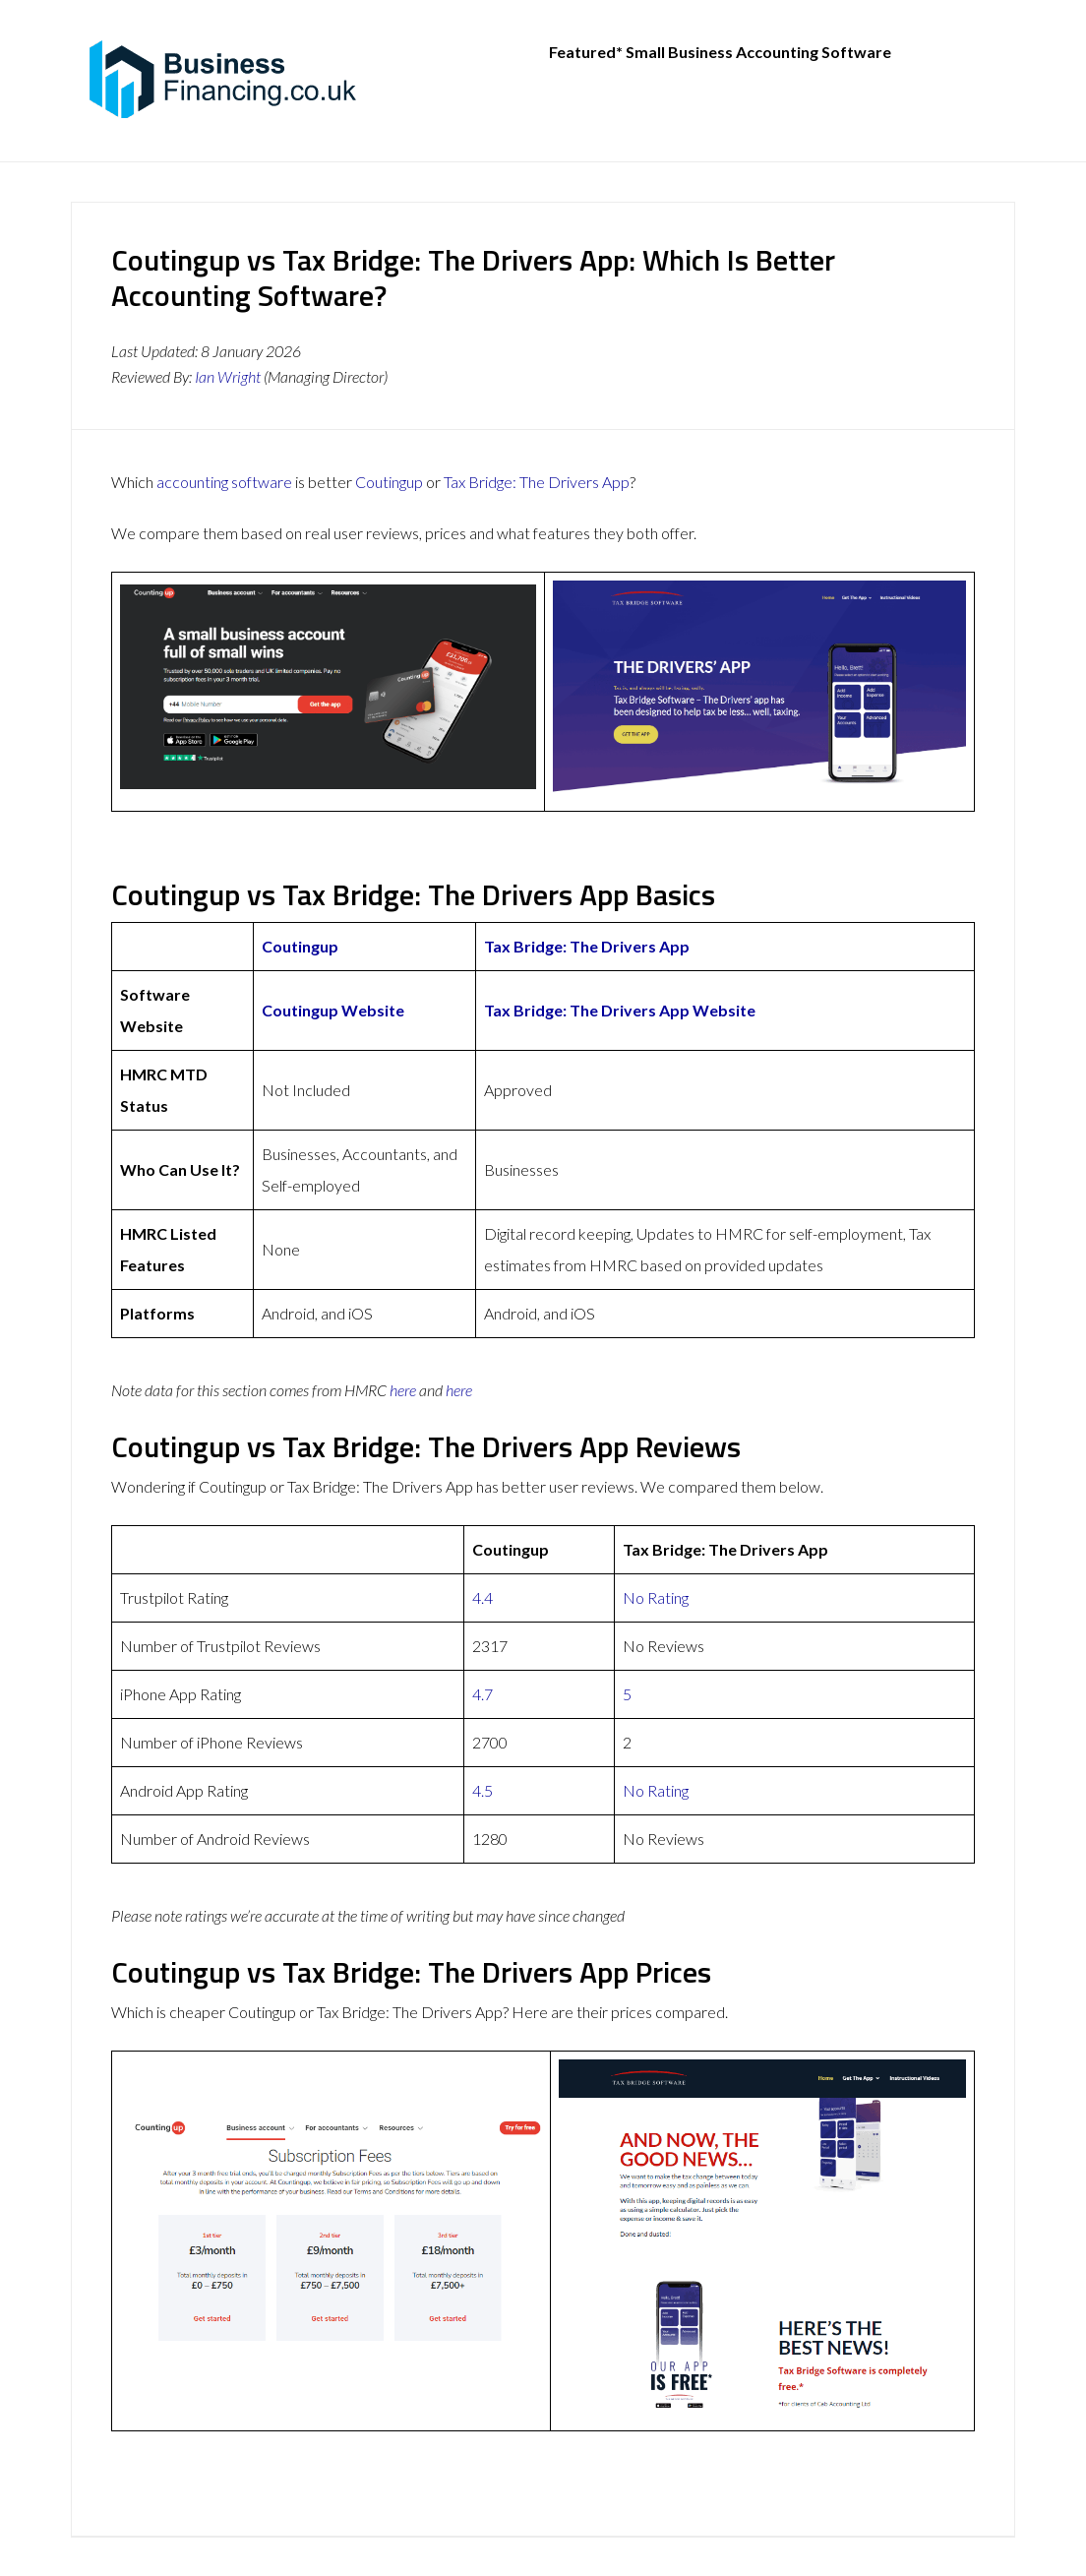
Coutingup (389, 481)
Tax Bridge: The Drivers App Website (619, 1010)
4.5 (482, 1790)
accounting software (224, 481)
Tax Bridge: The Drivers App (537, 481)
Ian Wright (228, 376)
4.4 (482, 1597)
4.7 (482, 1694)
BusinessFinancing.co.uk (228, 78)
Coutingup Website (333, 1010)
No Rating (656, 1597)
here (403, 1389)
